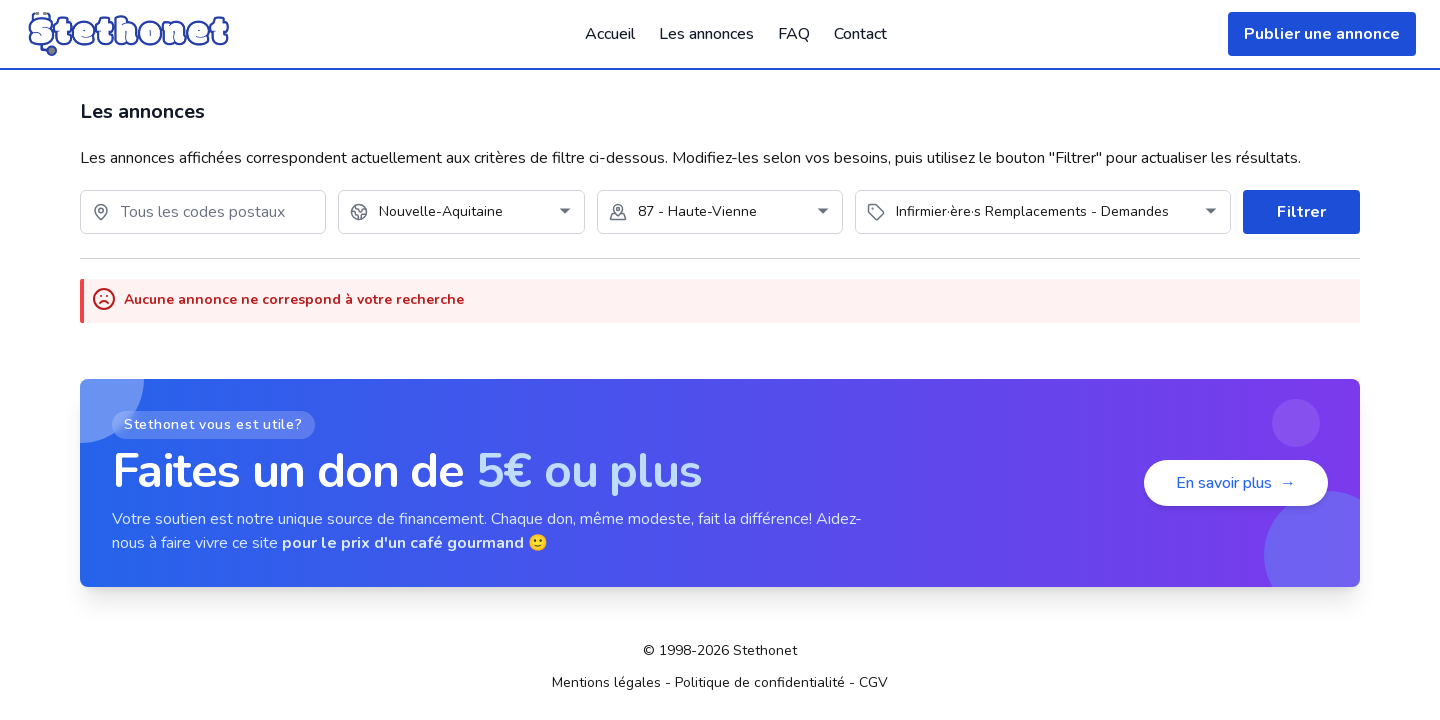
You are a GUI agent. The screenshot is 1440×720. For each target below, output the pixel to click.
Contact (860, 34)
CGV (873, 682)
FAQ (794, 34)
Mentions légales (606, 682)
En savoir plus (1236, 483)
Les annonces (706, 34)
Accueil (610, 34)
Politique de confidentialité (760, 682)
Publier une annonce (1322, 34)
